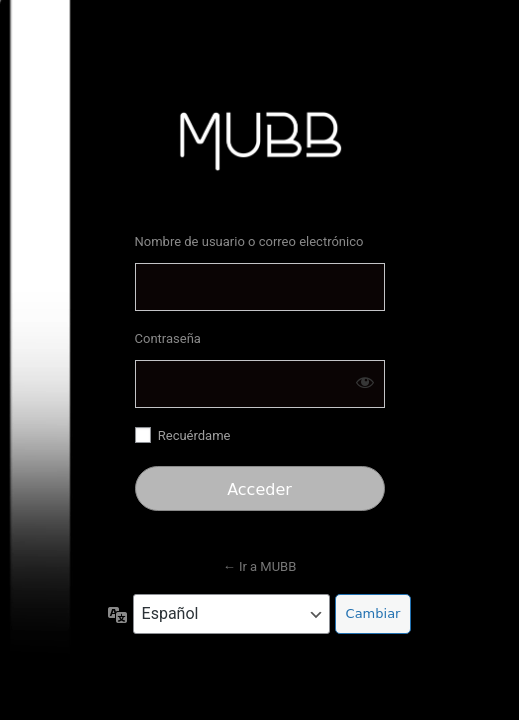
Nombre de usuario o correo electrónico (249, 241)
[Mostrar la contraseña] (365, 382)
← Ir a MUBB (260, 566)
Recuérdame (194, 435)
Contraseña (168, 338)
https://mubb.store (259, 139)
